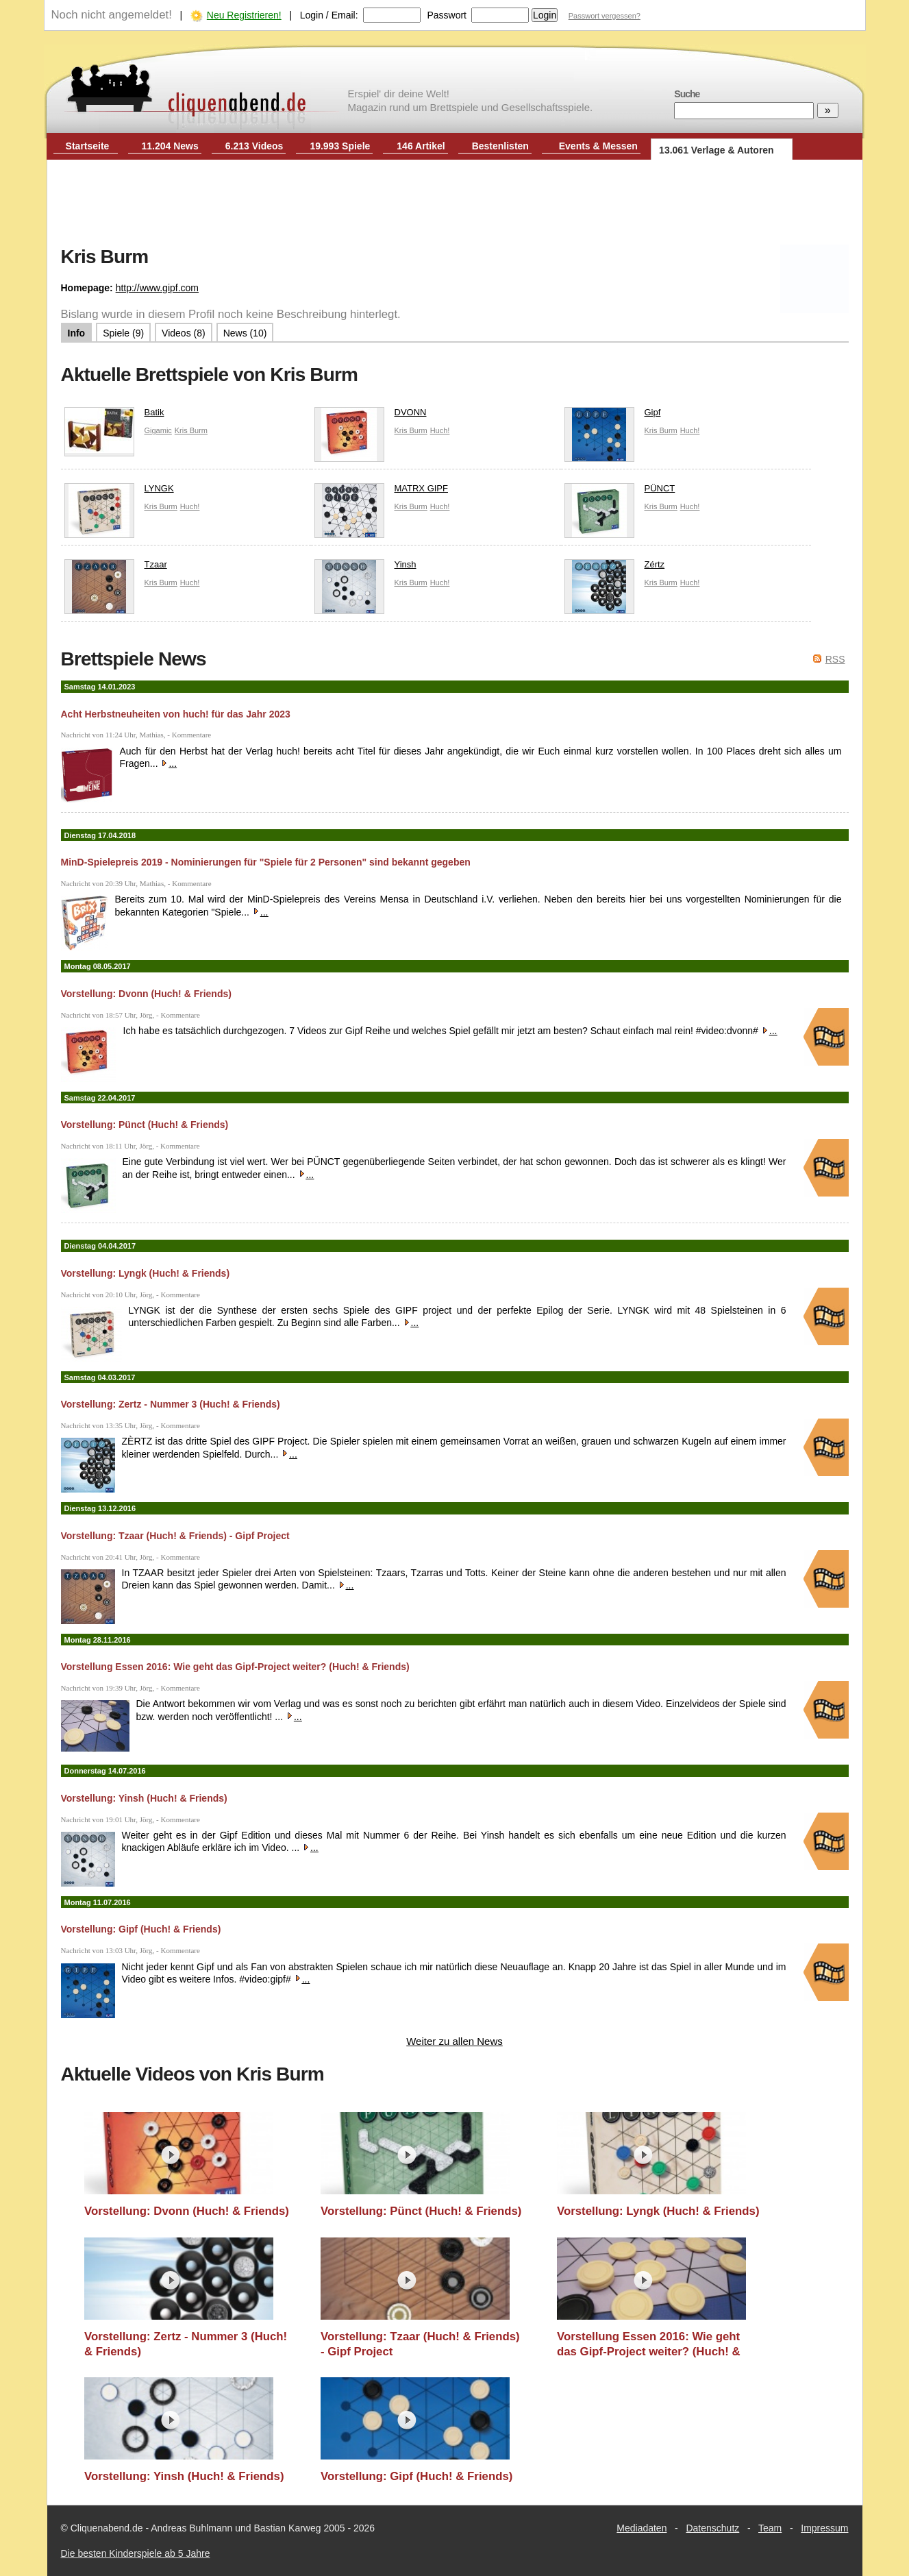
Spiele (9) (123, 333)
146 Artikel (421, 145)
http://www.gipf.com (157, 287)
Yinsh (365, 567)
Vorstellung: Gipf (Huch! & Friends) (141, 1929)
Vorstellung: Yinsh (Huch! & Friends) (144, 1798)
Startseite (88, 145)
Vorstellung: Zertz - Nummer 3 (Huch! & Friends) (170, 1404)
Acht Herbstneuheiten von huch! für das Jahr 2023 (175, 714)
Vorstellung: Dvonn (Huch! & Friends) (146, 993)
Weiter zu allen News (454, 2041)
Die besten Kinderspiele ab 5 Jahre (135, 2553)
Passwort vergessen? (604, 16)
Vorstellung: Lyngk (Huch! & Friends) (145, 1273)
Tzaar (115, 567)
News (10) (245, 333)
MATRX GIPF (381, 491)
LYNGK (119, 491)
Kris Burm (191, 430)
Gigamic (158, 430)
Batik (114, 415)
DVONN (370, 415)
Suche (686, 93)
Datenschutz (712, 2528)
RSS (835, 659)
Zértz (614, 567)
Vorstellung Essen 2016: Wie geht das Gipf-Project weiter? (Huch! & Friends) (235, 1666)
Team (770, 2528)
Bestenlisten (500, 145)
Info (77, 333)
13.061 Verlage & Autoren (716, 150)
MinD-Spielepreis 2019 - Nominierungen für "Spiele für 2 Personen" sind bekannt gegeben (266, 862)
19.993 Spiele (340, 145)
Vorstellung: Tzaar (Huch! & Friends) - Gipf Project (175, 1535)
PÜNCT (619, 491)
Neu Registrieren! (244, 15)
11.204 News (170, 145)
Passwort (446, 15)
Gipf (612, 415)
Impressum (824, 2528)
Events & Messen (598, 145)
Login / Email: (329, 15)
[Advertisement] (455, 204)
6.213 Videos (254, 145)
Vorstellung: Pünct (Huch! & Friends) (145, 1124)
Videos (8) (184, 333)
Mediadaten (642, 2528)
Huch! (440, 430)
